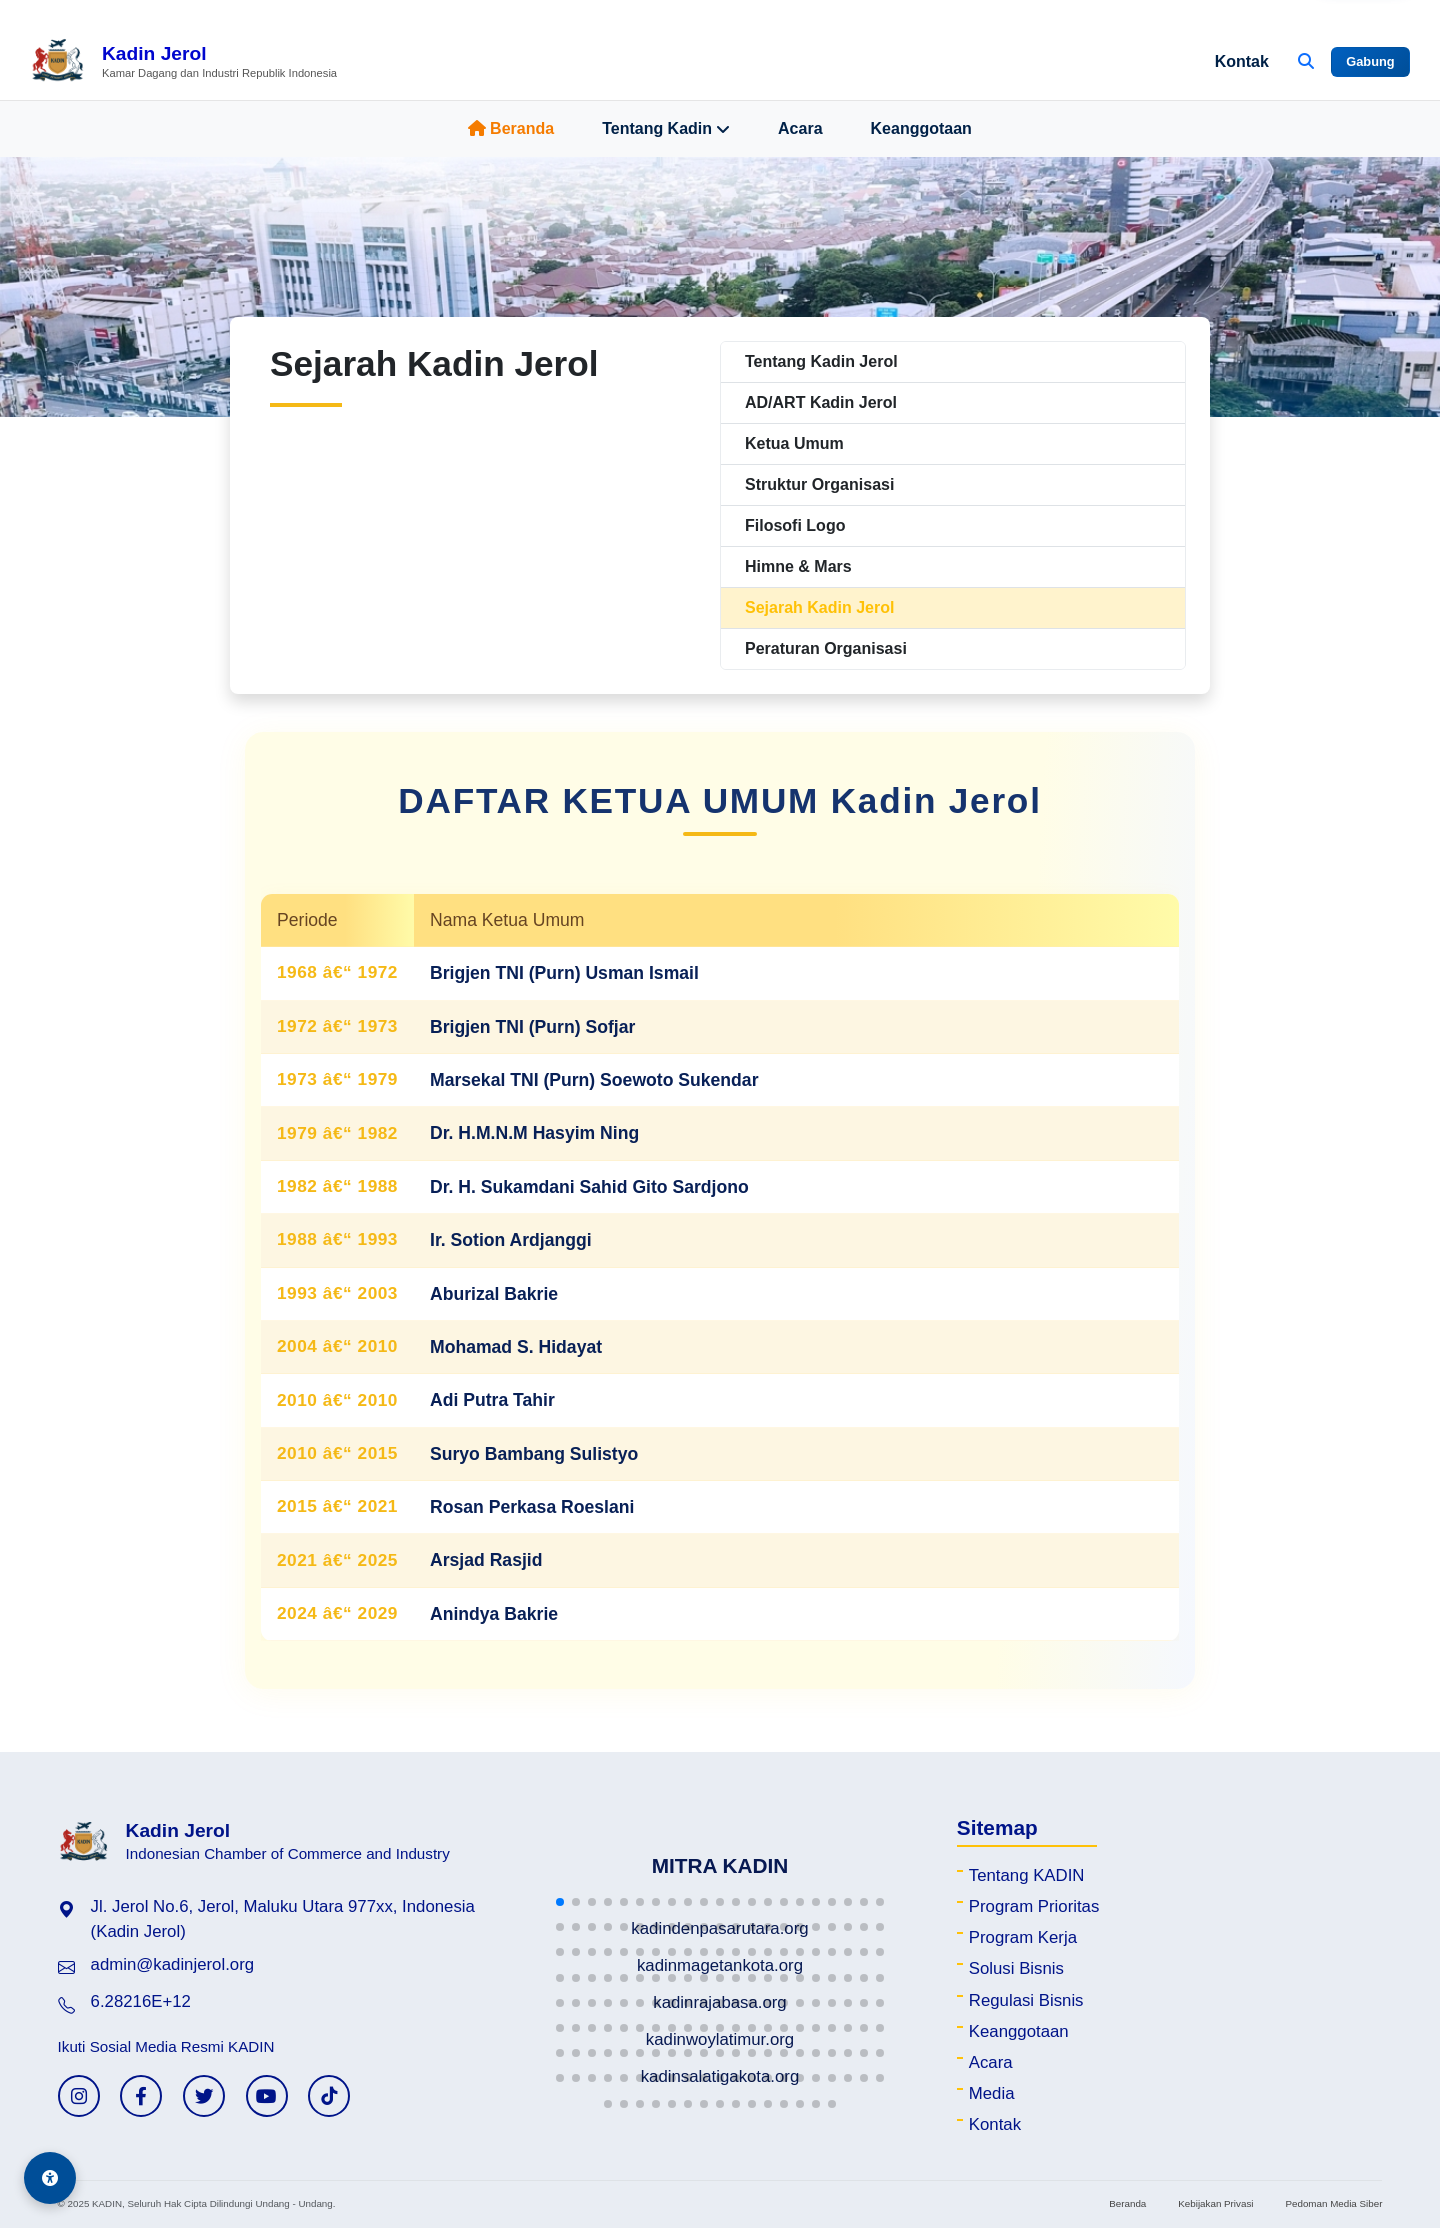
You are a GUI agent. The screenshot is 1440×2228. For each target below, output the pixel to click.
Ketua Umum (794, 443)
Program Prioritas (1034, 1906)
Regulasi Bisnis (1026, 2000)
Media (992, 2093)
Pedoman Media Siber (1333, 2203)
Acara (800, 128)
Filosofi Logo (795, 525)
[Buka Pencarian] (1306, 62)
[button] (560, 1902)
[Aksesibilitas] (50, 2178)
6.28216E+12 (141, 2001)
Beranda (511, 128)
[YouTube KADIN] (267, 2096)
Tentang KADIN (1027, 1875)
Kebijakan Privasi (1215, 2203)
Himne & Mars (798, 566)
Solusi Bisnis (1016, 1968)
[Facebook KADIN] (141, 2096)
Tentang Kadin (666, 129)
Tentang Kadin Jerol (821, 361)
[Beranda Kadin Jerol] (183, 62)
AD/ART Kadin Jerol (821, 402)
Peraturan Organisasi (826, 648)
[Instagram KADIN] (79, 2096)
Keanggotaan (921, 128)
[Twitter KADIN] (204, 2096)
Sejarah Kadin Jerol (819, 607)
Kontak (1242, 61)
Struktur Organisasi (819, 484)
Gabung (1370, 61)
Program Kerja (1023, 1937)
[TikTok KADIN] (329, 2096)
